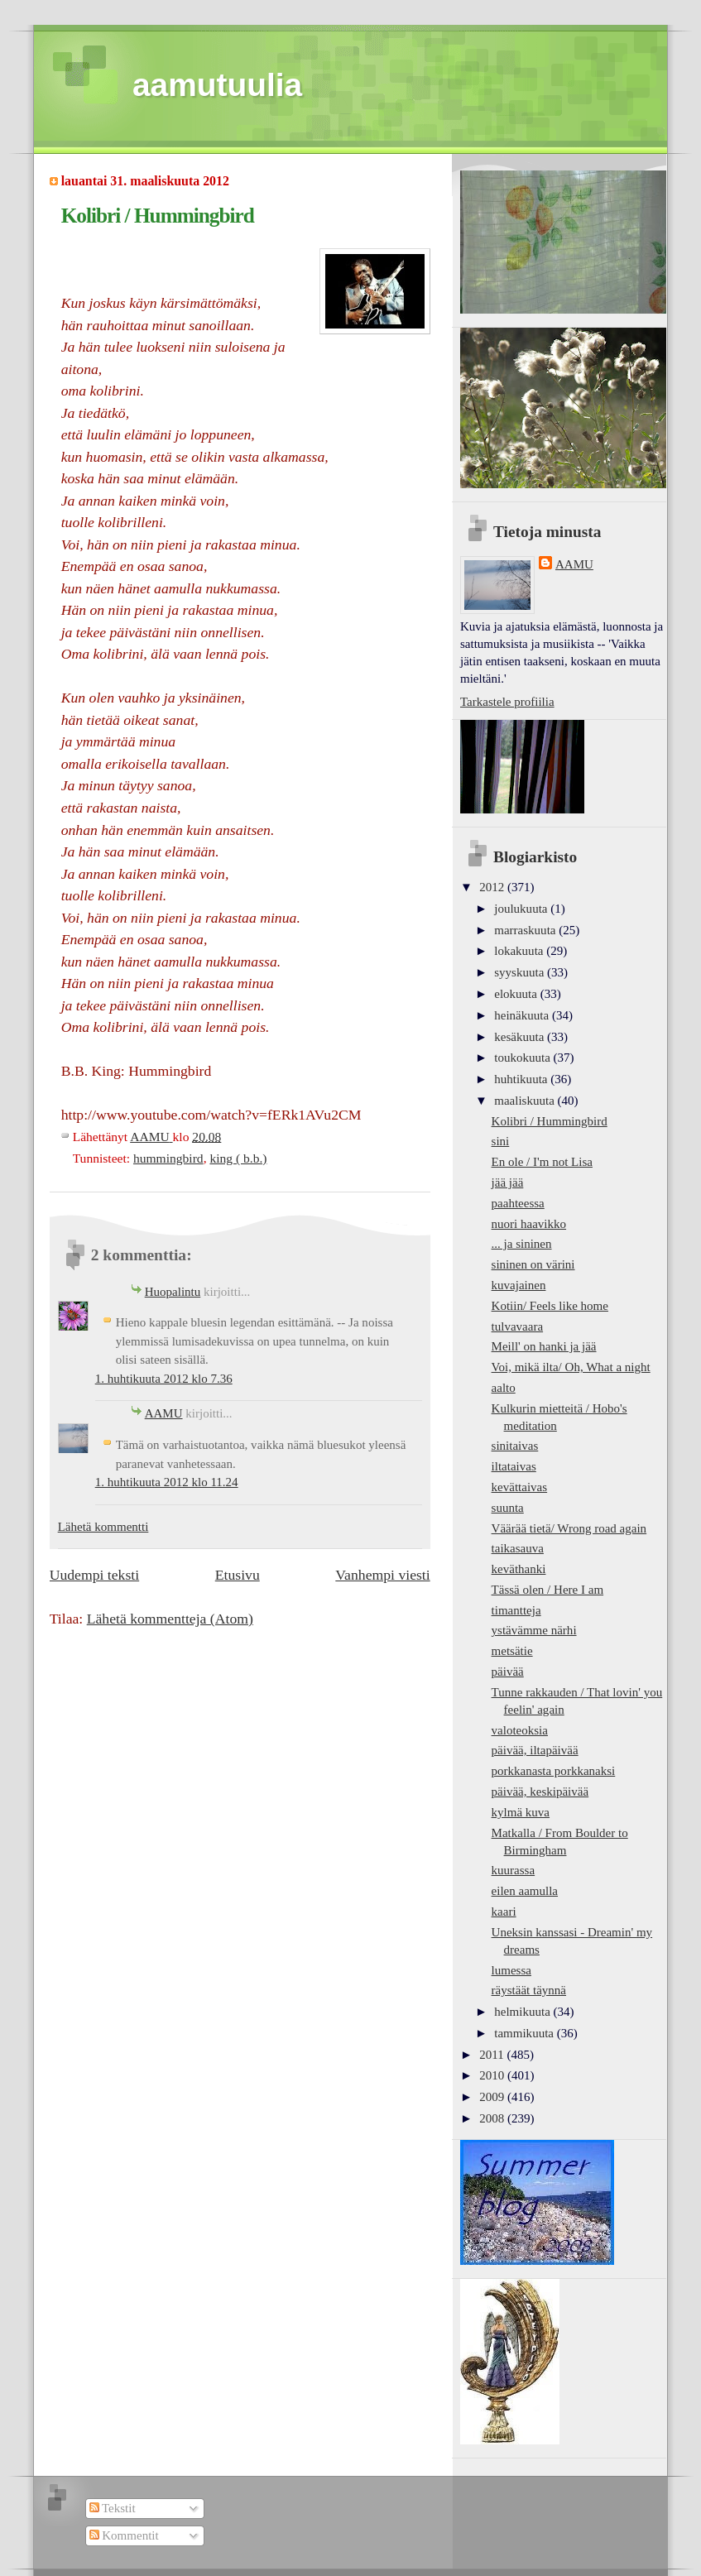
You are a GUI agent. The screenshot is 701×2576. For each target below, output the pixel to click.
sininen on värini (533, 1264)
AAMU (164, 1413)
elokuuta (517, 993)
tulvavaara (518, 1326)
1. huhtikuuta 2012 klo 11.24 (166, 1482)
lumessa (511, 1970)
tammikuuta (525, 2033)
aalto (504, 1387)
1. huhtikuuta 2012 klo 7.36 (164, 1378)
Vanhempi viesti (382, 1574)
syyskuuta (520, 972)
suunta (508, 1507)
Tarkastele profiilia (507, 701)
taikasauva (518, 1548)
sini (501, 1141)
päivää (508, 1671)
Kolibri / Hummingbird (549, 1121)
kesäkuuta (520, 1036)
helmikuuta (523, 2011)
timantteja (516, 1610)
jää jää (508, 1182)
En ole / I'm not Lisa (542, 1161)
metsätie (512, 1650)
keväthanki (519, 1569)
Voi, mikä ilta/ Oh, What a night (571, 1367)
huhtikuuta (522, 1079)
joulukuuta (522, 908)
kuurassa (513, 1870)
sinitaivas (515, 1445)
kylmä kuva (521, 1812)
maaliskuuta (525, 1100)
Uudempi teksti (94, 1574)
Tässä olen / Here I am (548, 1589)
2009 (493, 2096)
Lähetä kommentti (103, 1526)
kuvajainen (519, 1285)
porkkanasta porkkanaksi (554, 1770)
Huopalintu (173, 1291)
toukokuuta (523, 1057)
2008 (493, 2118)
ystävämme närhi (534, 1630)
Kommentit (124, 2535)
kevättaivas (520, 1487)
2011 (493, 2054)
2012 (493, 887)
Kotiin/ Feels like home (550, 1305)
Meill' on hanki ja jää (544, 1346)
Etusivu (237, 1574)
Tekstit (112, 2508)
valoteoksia (520, 1730)
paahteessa (518, 1203)
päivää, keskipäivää (540, 1791)
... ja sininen (522, 1243)
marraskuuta (526, 930)
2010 (493, 2075)
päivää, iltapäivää (535, 1750)
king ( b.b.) (237, 1158)
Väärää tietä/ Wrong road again (569, 1528)
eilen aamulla (525, 1890)
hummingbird (168, 1158)
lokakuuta (520, 950)
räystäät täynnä (529, 1990)
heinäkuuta (523, 1015)
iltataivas (514, 1466)
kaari (504, 1911)
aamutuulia (217, 85)
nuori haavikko (529, 1223)
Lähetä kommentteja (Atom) (170, 1618)
